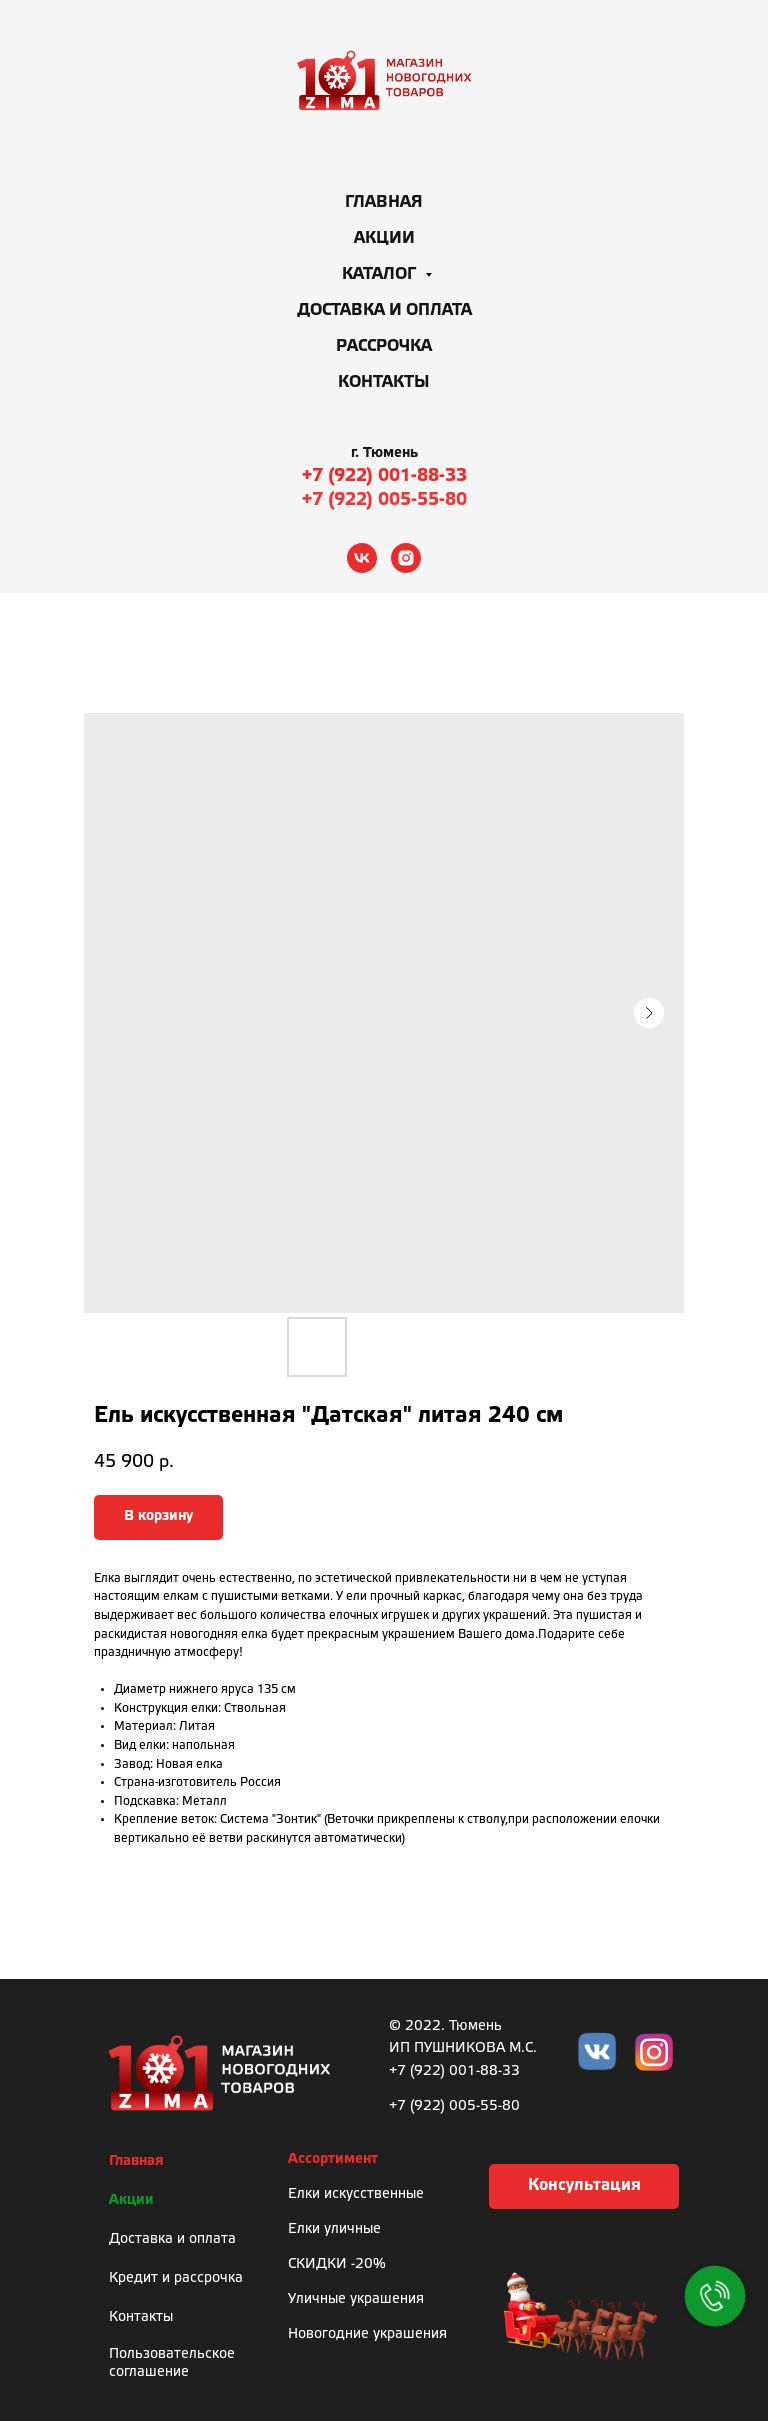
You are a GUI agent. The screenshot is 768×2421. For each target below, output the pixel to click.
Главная (384, 202)
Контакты (384, 382)
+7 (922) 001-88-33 (384, 476)
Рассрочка (384, 346)
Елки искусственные (356, 2194)
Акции (384, 238)
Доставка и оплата (384, 310)
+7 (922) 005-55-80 (384, 500)
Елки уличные (334, 2229)
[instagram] (406, 558)
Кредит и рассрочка (176, 2278)
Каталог (381, 274)
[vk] (362, 558)
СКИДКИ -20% (337, 2264)
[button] (584, 2186)
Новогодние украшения (367, 2334)
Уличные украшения (356, 2299)
